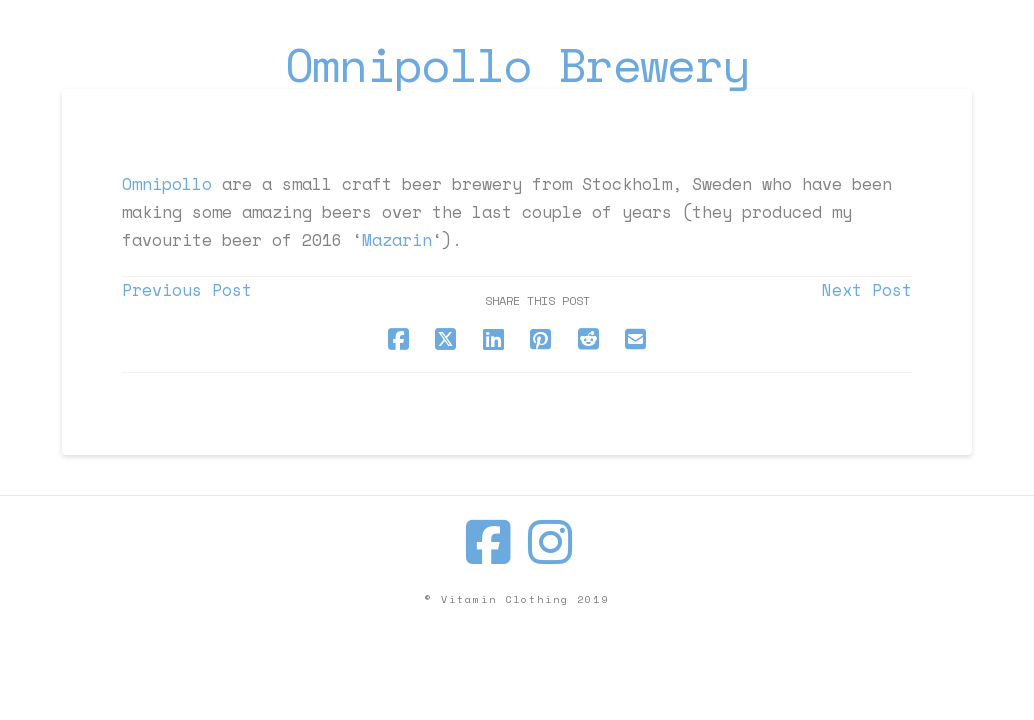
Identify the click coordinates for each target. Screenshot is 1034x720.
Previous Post (187, 290)
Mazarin (397, 240)
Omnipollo (167, 184)
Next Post (867, 290)
